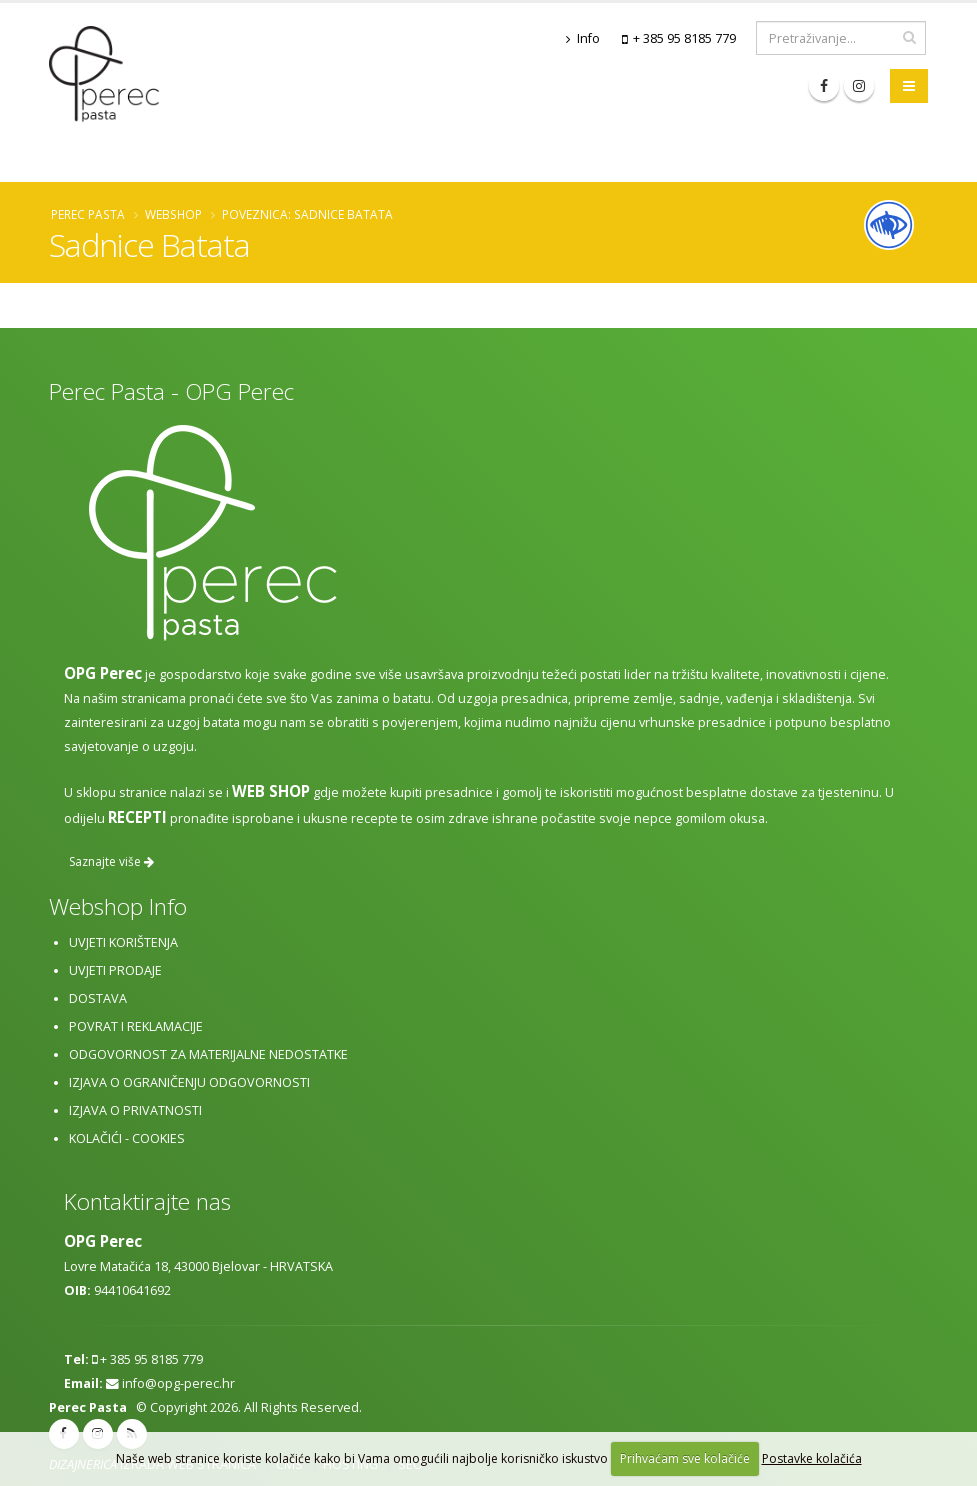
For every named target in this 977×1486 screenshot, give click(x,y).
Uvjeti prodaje (115, 970)
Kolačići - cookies (127, 1138)
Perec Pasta (88, 214)
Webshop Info (118, 906)
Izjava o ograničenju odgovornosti (189, 1082)
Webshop (173, 214)
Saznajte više (111, 861)
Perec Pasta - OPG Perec (171, 391)
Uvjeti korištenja (123, 942)
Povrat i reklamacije (136, 1026)
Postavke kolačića (812, 1458)
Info (583, 38)
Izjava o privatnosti (135, 1110)
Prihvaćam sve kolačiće (685, 1458)
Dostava (98, 998)
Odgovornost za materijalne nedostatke (208, 1054)
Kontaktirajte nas (147, 1201)
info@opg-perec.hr (178, 1383)
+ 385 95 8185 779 (684, 38)
